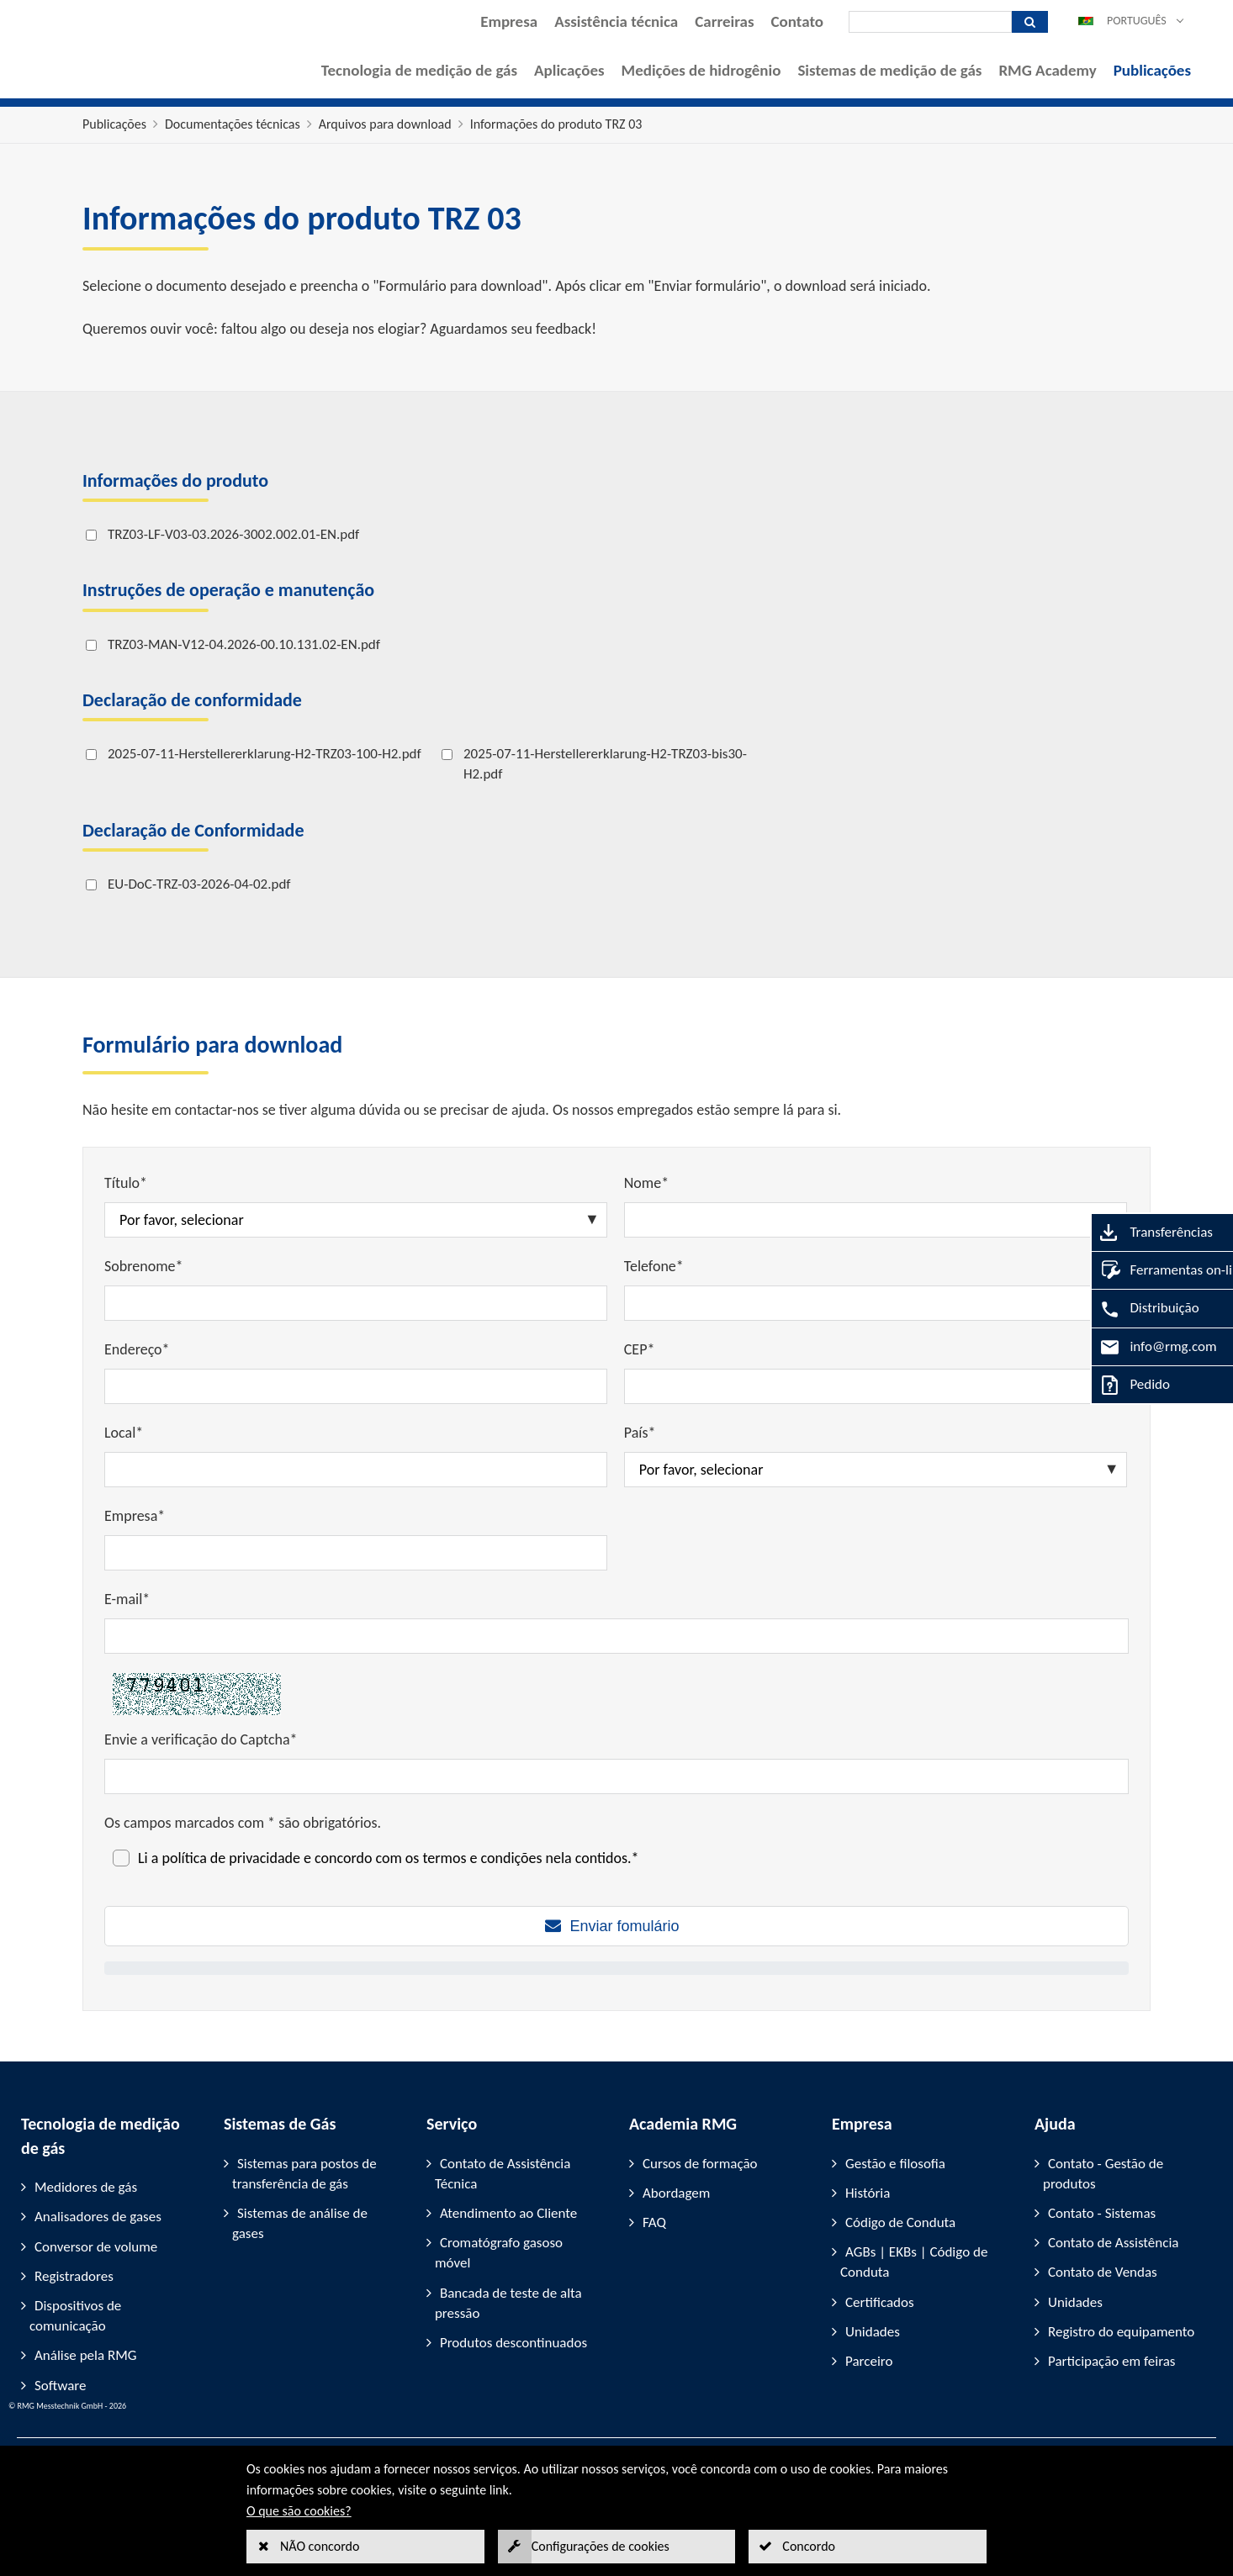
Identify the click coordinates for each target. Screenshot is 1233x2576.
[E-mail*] (616, 1636)
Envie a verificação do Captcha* (201, 1739)
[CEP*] (875, 1386)
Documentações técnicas (232, 124)
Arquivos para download (385, 124)
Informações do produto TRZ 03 (556, 124)
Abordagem (676, 2193)
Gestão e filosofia (895, 2163)
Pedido (1118, 1384)
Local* (123, 1432)
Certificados (879, 2302)
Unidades (872, 2332)
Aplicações (569, 70)
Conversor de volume (95, 2247)
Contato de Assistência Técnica (502, 2174)
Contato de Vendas (1102, 2272)
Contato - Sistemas (1102, 2213)
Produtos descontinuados (513, 2343)
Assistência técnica (616, 21)
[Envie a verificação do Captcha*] (616, 1776)
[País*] (875, 1469)
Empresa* (134, 1516)
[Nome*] (875, 1220)
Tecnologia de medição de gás (419, 70)
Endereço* (137, 1349)
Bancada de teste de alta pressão (508, 2303)
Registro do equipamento (1121, 2332)
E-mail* (127, 1599)
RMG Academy (1047, 70)
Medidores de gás (85, 2187)
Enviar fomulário (624, 1926)
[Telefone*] (875, 1303)
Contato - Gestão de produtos (1103, 2174)
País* (640, 1432)
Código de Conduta (900, 2222)
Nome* (646, 1183)
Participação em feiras (1112, 2361)
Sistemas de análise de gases (300, 2223)
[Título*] (355, 1220)
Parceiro (868, 2361)
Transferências (1140, 1232)
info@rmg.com (1141, 1346)
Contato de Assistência (1113, 2242)
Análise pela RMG (85, 2355)
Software (60, 2385)
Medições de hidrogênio (701, 70)
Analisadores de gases (97, 2216)
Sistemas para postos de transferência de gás (304, 2174)
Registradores (74, 2276)
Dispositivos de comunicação (75, 2316)
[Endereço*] (355, 1386)
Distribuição (1132, 1308)
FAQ (654, 2222)
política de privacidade (230, 1858)
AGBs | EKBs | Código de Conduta (913, 2262)
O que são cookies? (299, 2511)
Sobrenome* (143, 1266)
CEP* (639, 1349)
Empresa (508, 21)
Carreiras (724, 21)
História (867, 2193)
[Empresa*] (355, 1552)
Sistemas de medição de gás (889, 70)
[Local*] (355, 1469)
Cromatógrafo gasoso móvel (499, 2253)
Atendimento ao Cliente (508, 2213)
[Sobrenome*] (355, 1303)
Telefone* (654, 1266)
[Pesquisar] (930, 22)
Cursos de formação (700, 2163)
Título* (125, 1183)
